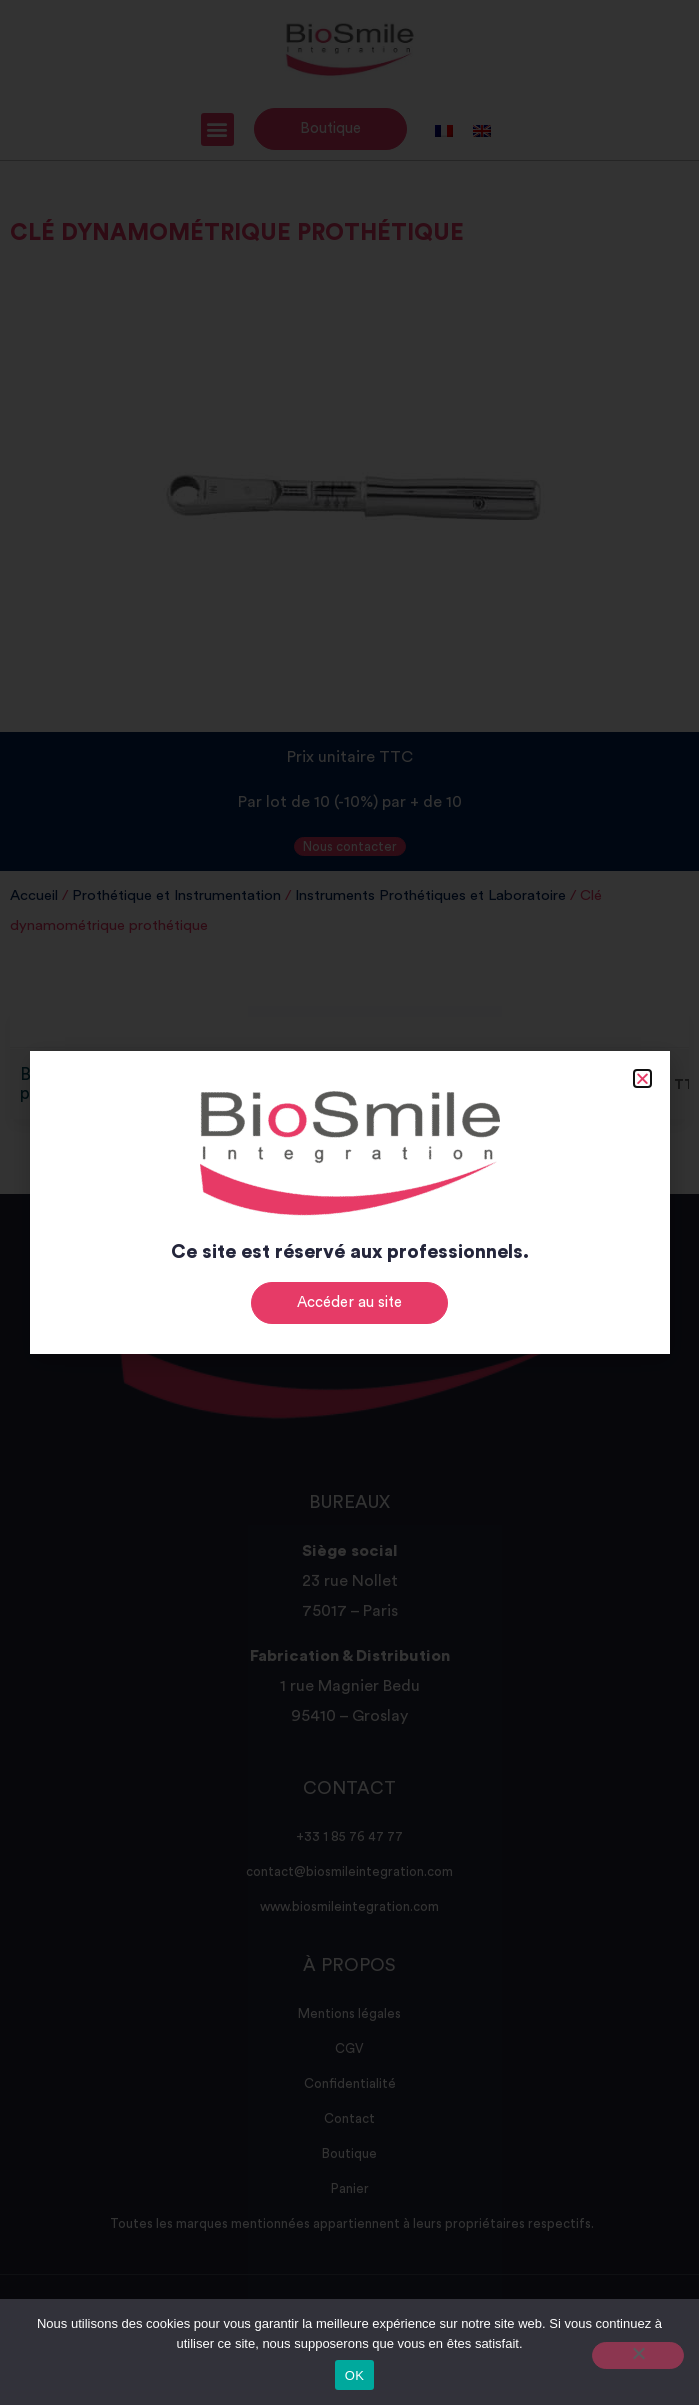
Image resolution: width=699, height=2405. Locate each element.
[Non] (638, 2355)
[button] (642, 1078)
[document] (349, 1202)
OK (354, 2375)
